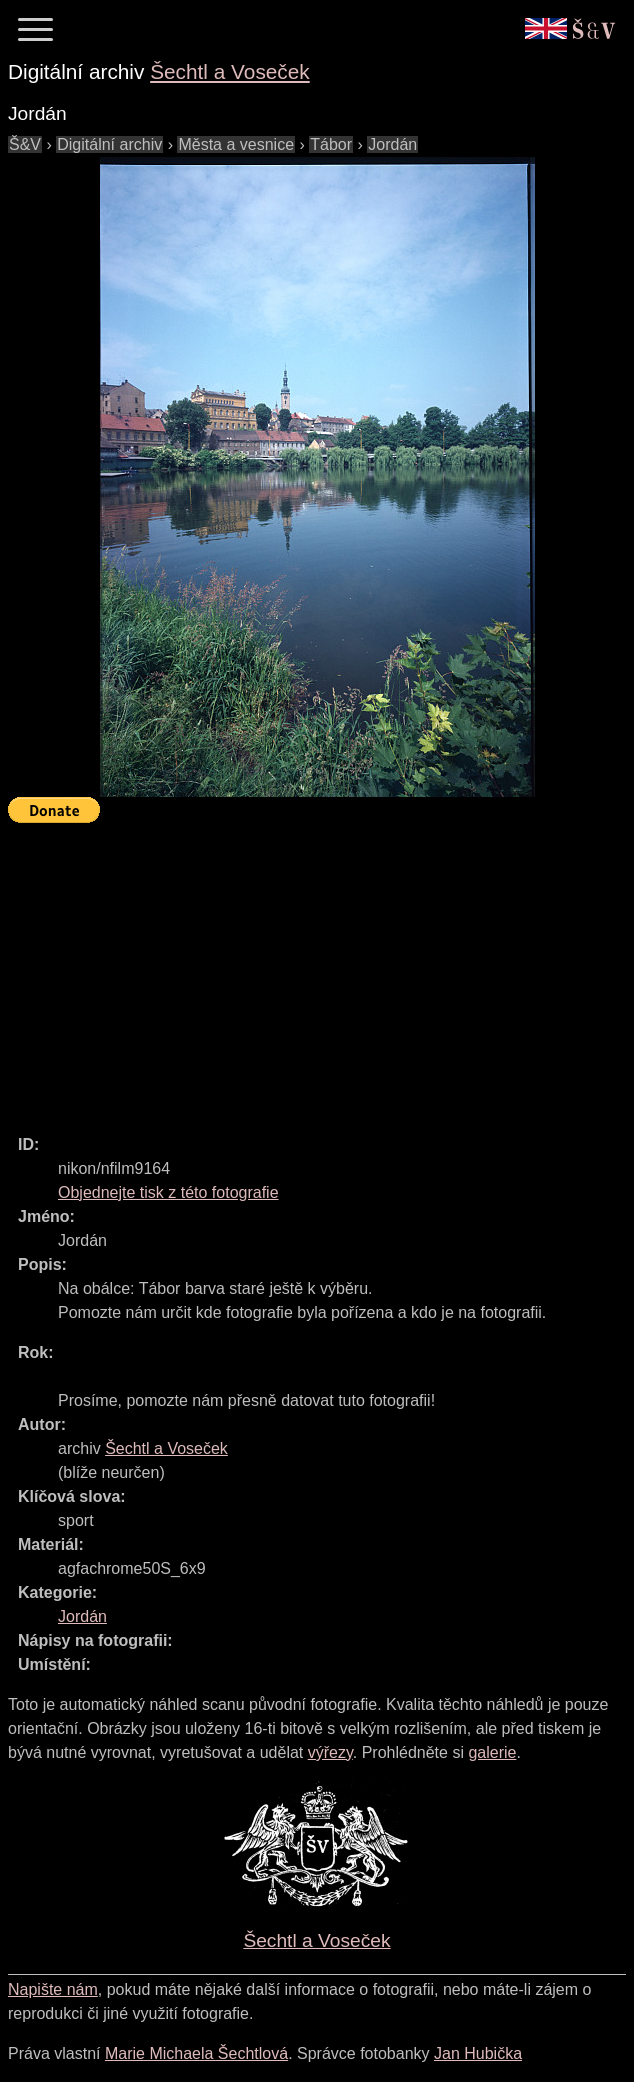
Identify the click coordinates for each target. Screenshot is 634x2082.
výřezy (330, 1752)
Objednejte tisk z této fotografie (168, 1192)
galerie (492, 1752)
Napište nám (53, 1989)
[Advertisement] (321, 970)
